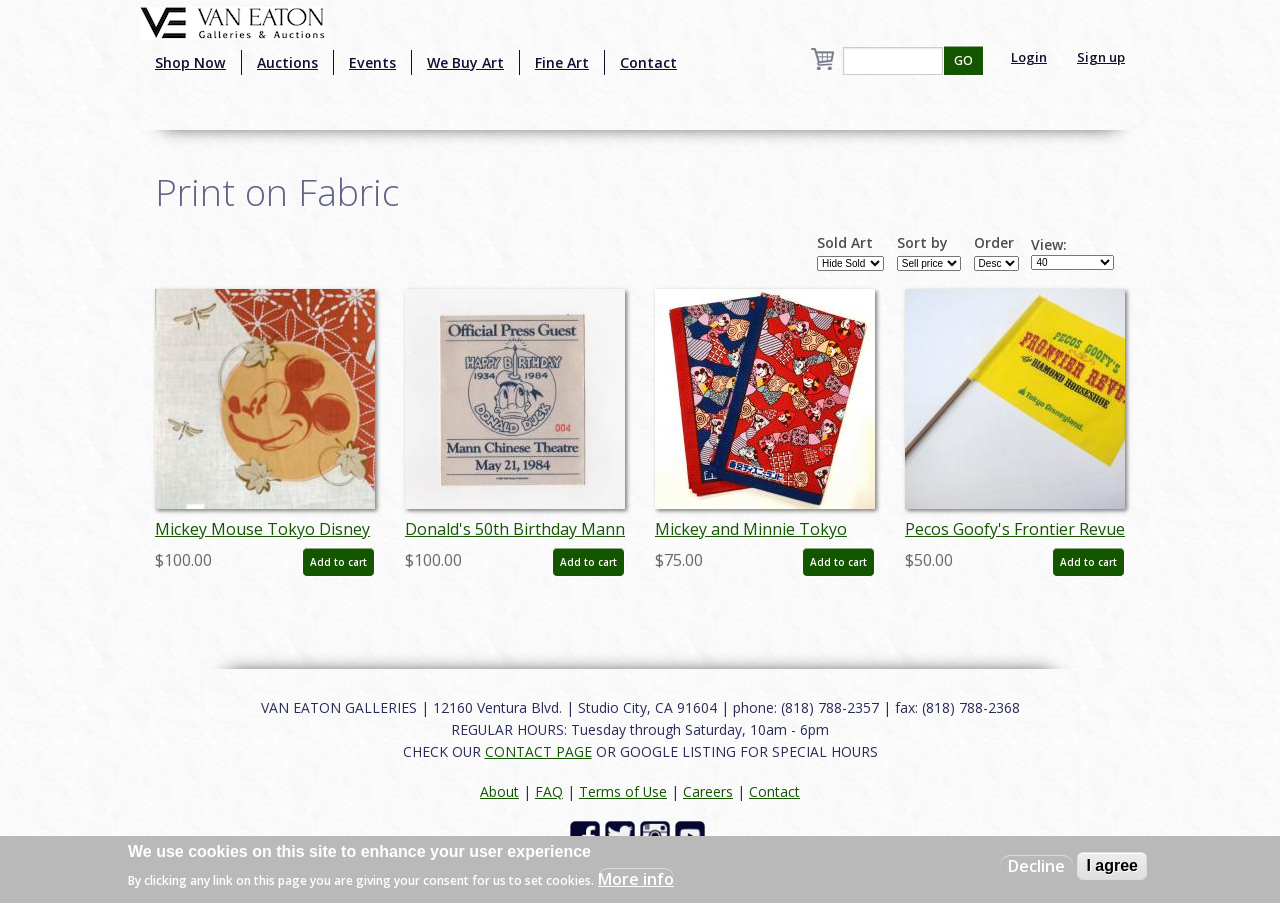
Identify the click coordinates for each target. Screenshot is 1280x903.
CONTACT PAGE (538, 751)
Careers (708, 791)
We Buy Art (465, 62)
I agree (1112, 865)
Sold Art (845, 243)
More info (636, 879)
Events (372, 62)
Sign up (1101, 57)
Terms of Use (623, 791)
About (499, 791)
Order (994, 243)
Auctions (287, 62)
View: (1049, 245)
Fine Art (562, 62)
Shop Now (190, 62)
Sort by (922, 243)
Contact (648, 62)
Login (1029, 57)
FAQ (549, 791)
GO (963, 60)
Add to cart (338, 562)
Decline (1036, 866)
